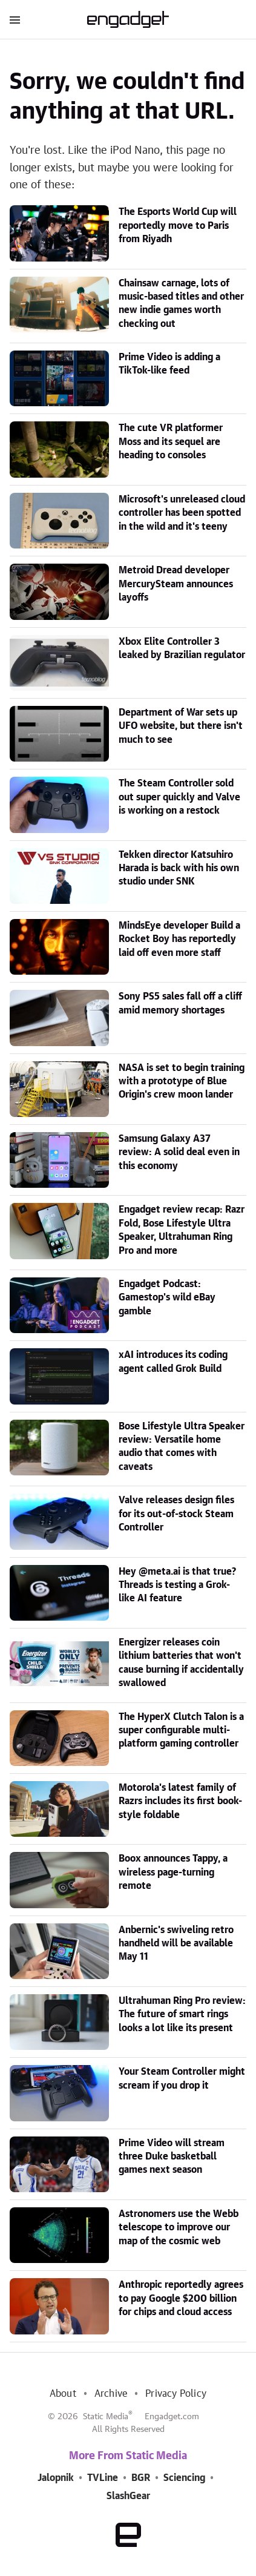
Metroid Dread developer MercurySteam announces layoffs (176, 583)
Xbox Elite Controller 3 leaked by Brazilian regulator (182, 648)
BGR (140, 2478)
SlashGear (128, 2496)
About (63, 2394)
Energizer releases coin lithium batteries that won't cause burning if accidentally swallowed (181, 1663)
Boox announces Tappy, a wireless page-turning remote (173, 1872)
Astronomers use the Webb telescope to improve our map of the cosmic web (178, 2227)
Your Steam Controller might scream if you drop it (182, 2078)
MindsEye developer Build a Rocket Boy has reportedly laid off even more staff (179, 939)
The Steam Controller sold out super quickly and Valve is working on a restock (179, 797)
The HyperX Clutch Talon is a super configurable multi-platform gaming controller (181, 1730)
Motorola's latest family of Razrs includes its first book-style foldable (180, 1801)
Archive (110, 2394)
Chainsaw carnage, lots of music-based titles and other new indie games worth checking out (181, 303)
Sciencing (184, 2478)
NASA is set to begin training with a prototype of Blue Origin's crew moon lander (182, 1081)
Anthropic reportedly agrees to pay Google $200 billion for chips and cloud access (181, 2298)
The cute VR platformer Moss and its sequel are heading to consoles (171, 441)
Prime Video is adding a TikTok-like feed (169, 363)
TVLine (102, 2478)
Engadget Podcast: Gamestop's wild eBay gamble (167, 1297)
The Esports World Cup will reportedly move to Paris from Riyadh (178, 225)
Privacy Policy (175, 2394)
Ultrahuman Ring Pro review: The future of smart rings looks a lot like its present (182, 2014)
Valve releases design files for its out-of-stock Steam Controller (176, 1513)
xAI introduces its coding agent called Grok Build (173, 1361)
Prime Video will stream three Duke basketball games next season (172, 2156)
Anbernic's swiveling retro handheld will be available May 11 (176, 1943)
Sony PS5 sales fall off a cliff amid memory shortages (180, 1003)
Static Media (105, 2417)
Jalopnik (56, 2478)
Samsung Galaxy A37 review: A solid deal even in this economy (179, 1152)
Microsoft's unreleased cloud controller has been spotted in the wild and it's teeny (182, 513)
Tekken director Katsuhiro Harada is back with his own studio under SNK (179, 868)
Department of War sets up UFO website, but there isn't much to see (181, 726)
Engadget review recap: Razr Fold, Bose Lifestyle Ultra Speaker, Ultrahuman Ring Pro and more (182, 1230)
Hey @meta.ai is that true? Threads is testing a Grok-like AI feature (177, 1585)
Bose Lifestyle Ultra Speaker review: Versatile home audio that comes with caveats (182, 1446)
